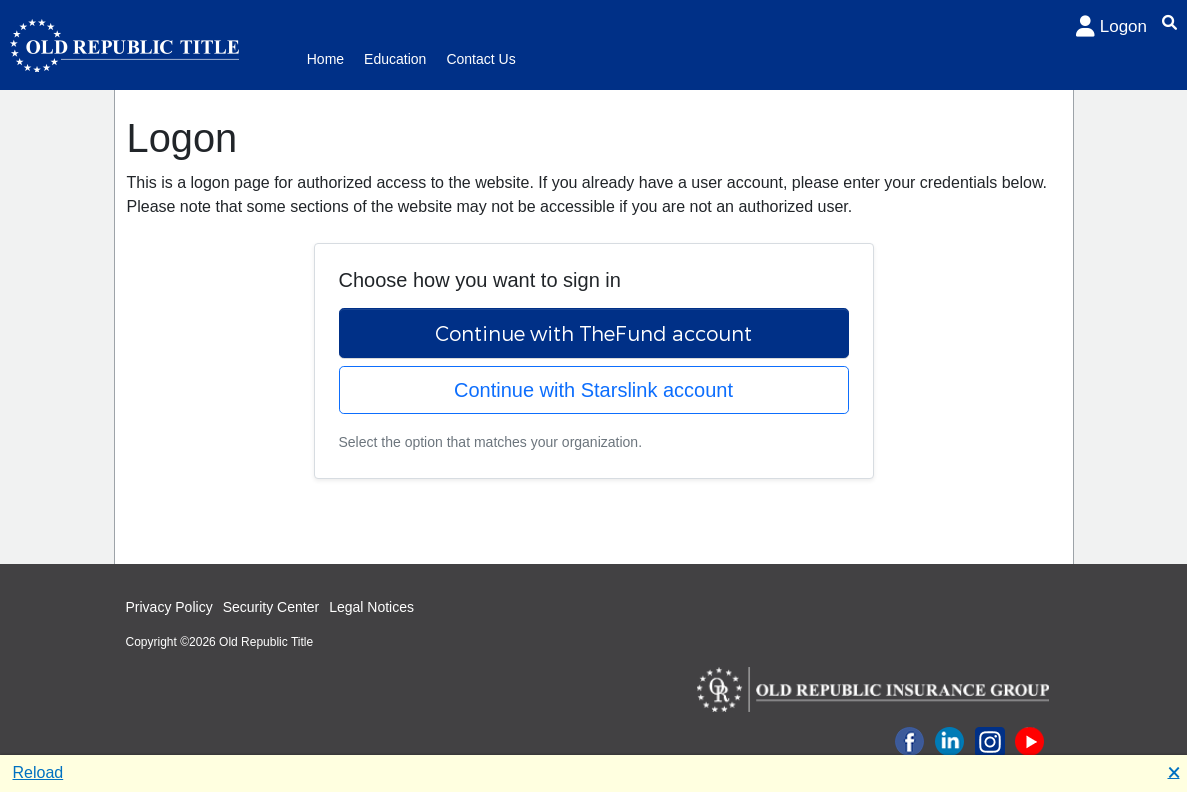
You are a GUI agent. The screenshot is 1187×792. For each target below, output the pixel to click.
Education (395, 59)
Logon (1111, 26)
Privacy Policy (169, 607)
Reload (38, 772)
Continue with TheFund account (593, 333)
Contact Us (480, 59)
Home (325, 59)
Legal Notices (371, 607)
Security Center (271, 607)
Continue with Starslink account (593, 390)
